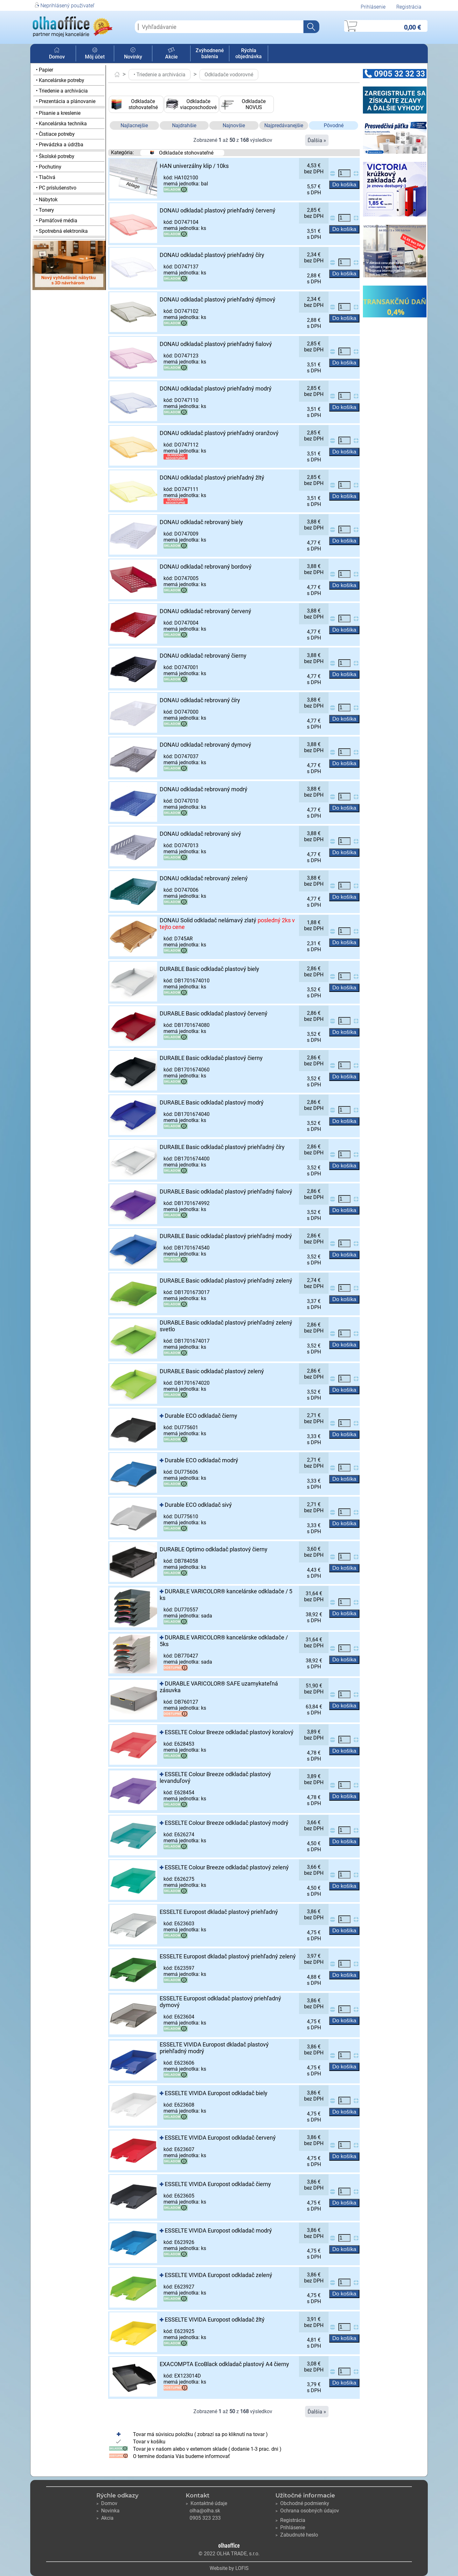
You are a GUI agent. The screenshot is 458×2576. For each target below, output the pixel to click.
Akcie (171, 54)
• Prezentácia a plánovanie (65, 101)
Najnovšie (234, 125)
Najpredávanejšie (283, 125)
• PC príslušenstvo (56, 188)
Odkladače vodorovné (229, 75)
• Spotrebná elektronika (61, 231)
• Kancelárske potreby (60, 80)
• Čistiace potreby (55, 134)
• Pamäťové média (56, 221)
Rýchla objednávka (248, 53)
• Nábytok (46, 200)
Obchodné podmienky (302, 2503)
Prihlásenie (373, 7)
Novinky (133, 54)
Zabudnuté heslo (296, 2535)
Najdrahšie (184, 125)
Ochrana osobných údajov (307, 2511)
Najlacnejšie (134, 125)
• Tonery (45, 210)
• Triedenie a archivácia (61, 91)
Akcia (105, 2518)
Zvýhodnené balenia (210, 53)
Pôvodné (334, 125)
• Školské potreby (55, 156)
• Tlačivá (45, 177)
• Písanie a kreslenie (58, 113)
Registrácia (408, 7)
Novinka (108, 2511)
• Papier (44, 70)
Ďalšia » (317, 140)
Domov (57, 54)
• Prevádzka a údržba (59, 145)
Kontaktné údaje (206, 2503)
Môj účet (95, 54)
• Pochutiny (48, 167)
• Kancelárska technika (61, 124)
